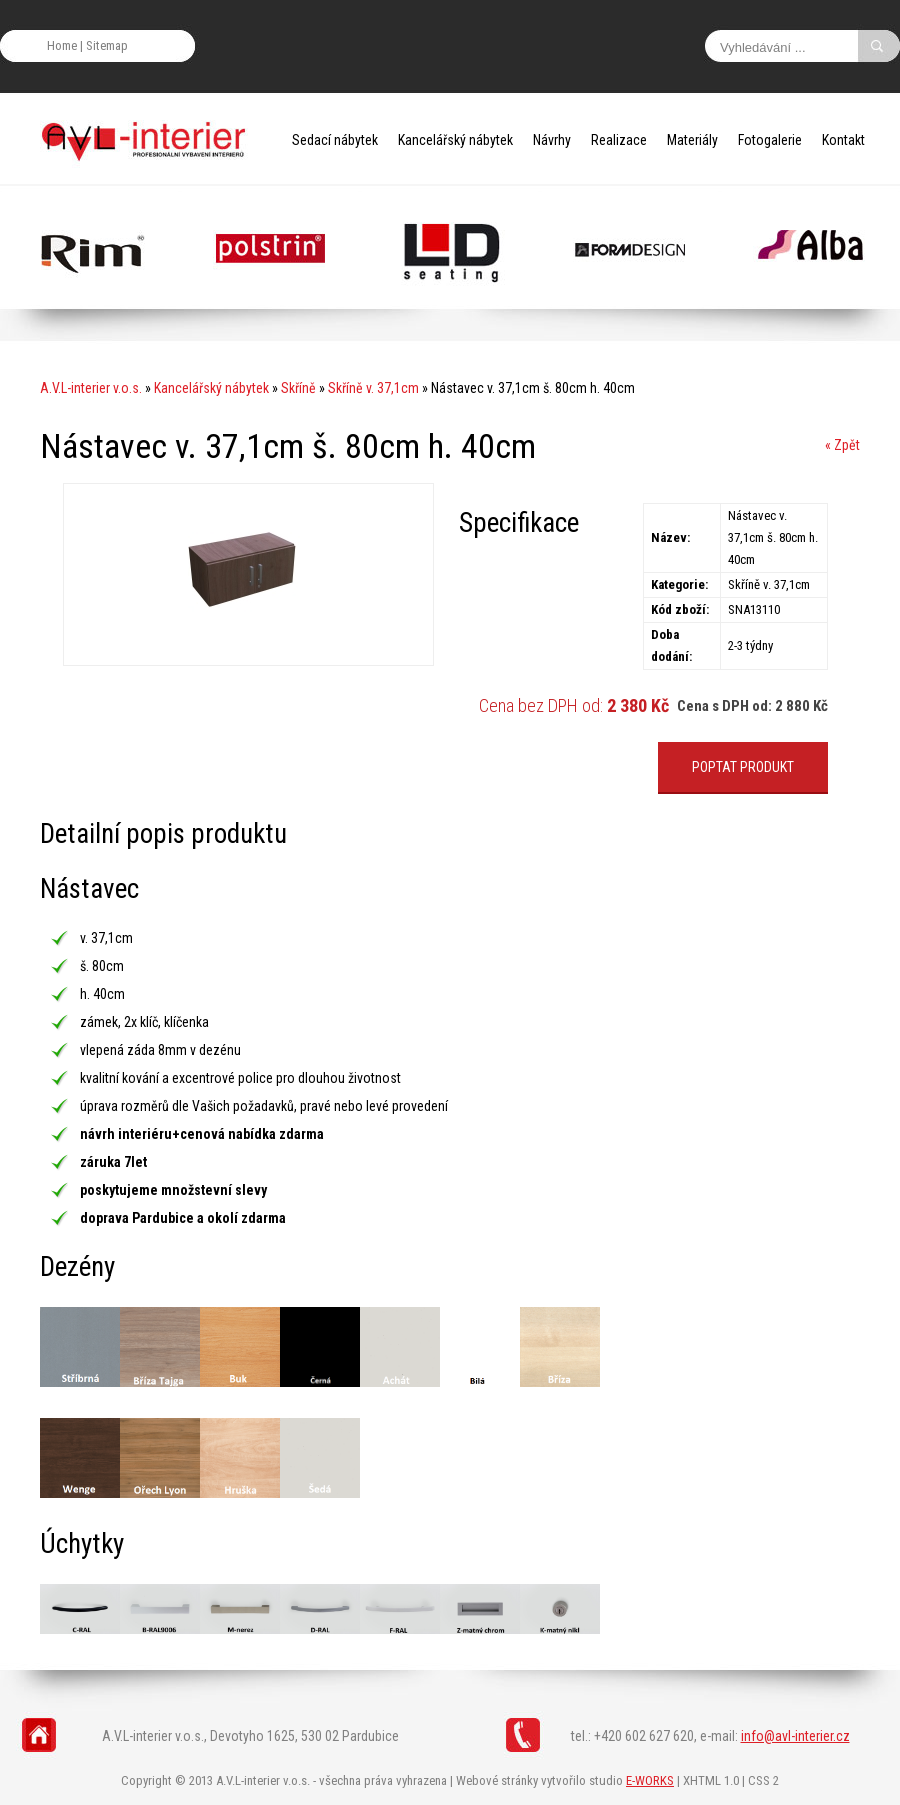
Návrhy (552, 140)
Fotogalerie (770, 140)
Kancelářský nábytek (455, 140)
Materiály (692, 140)
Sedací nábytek (335, 140)
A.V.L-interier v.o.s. (91, 388)
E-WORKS (650, 1780)
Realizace (619, 140)
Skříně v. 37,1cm (373, 388)
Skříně (298, 388)
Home (62, 45)
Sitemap (107, 45)
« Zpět (842, 445)
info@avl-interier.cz (795, 1736)
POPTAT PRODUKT (743, 767)
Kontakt (843, 140)
